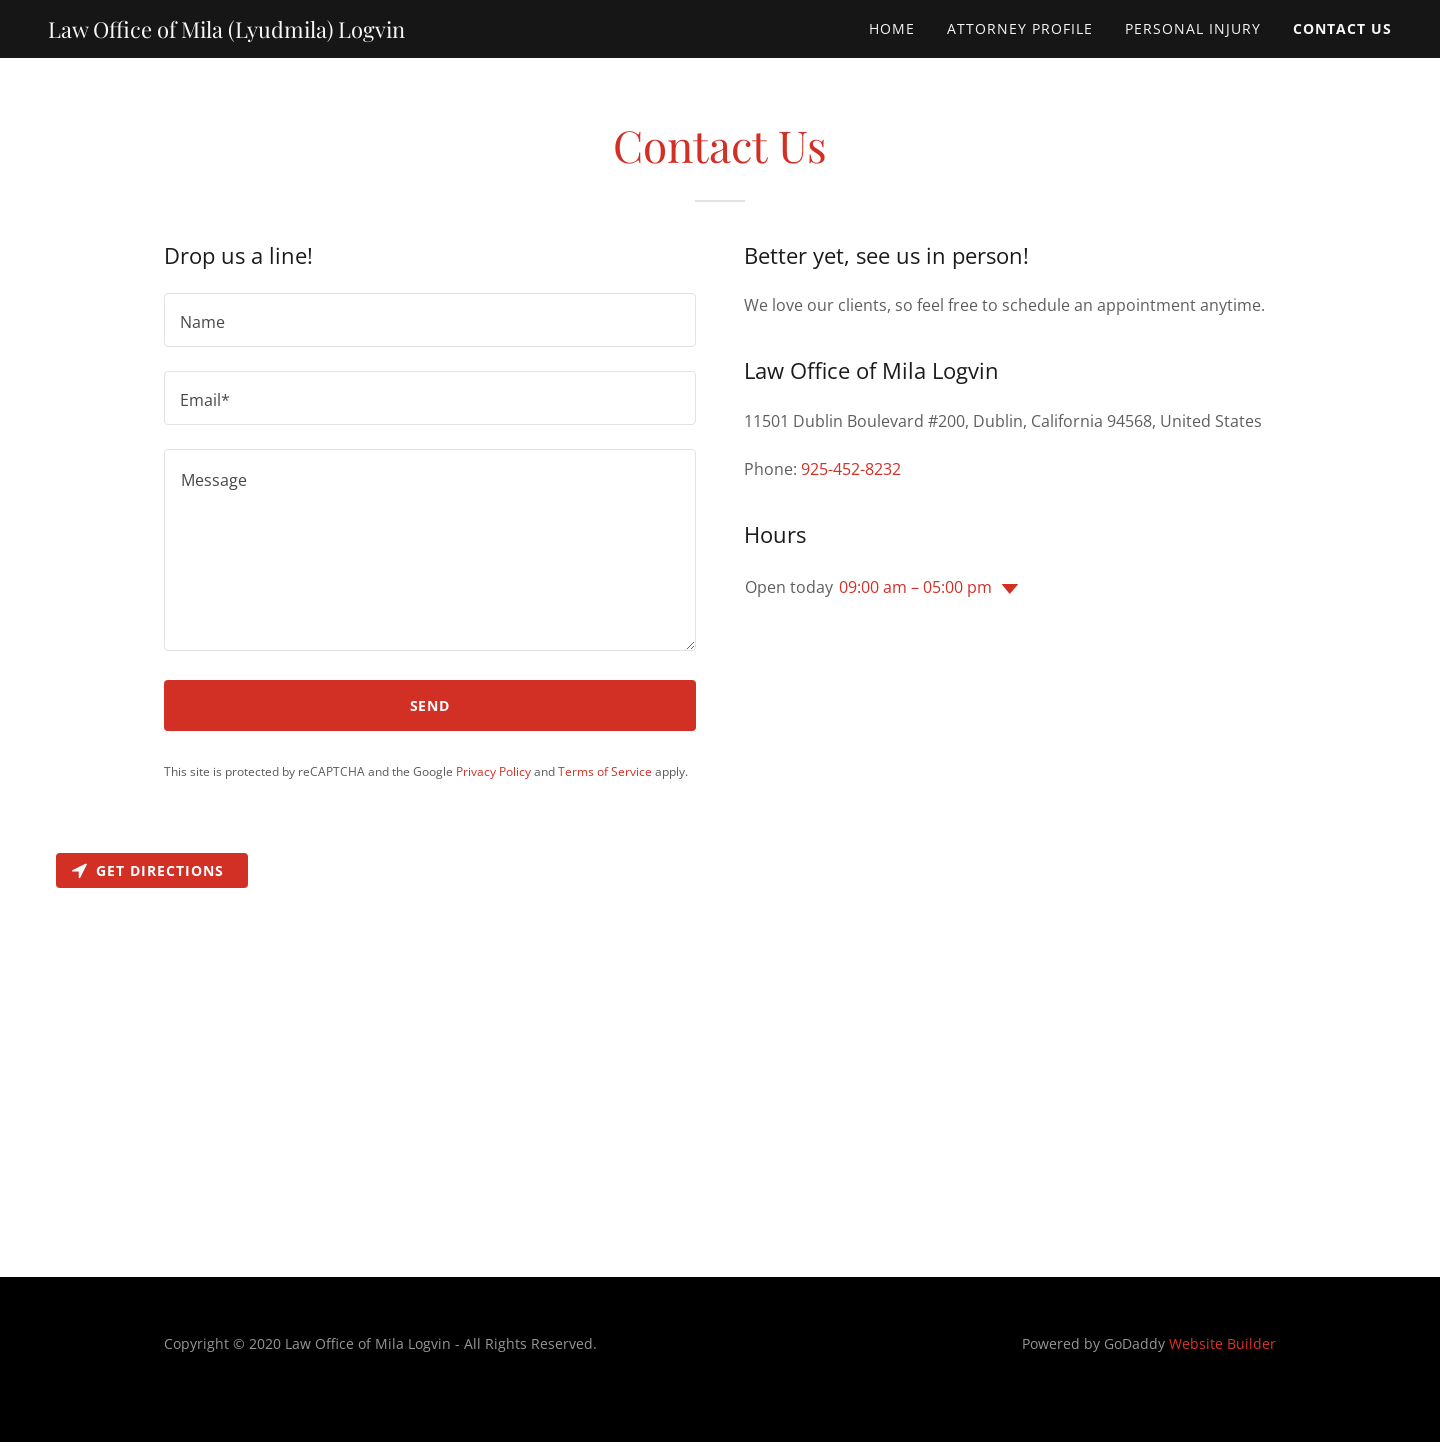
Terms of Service (605, 771)
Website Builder (1222, 1343)
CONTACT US (1342, 28)
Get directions (148, 870)
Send (430, 705)
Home (892, 28)
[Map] (720, 1061)
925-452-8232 (851, 469)
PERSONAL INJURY (1193, 28)
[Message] (430, 550)
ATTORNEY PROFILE (1020, 28)
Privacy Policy (493, 771)
